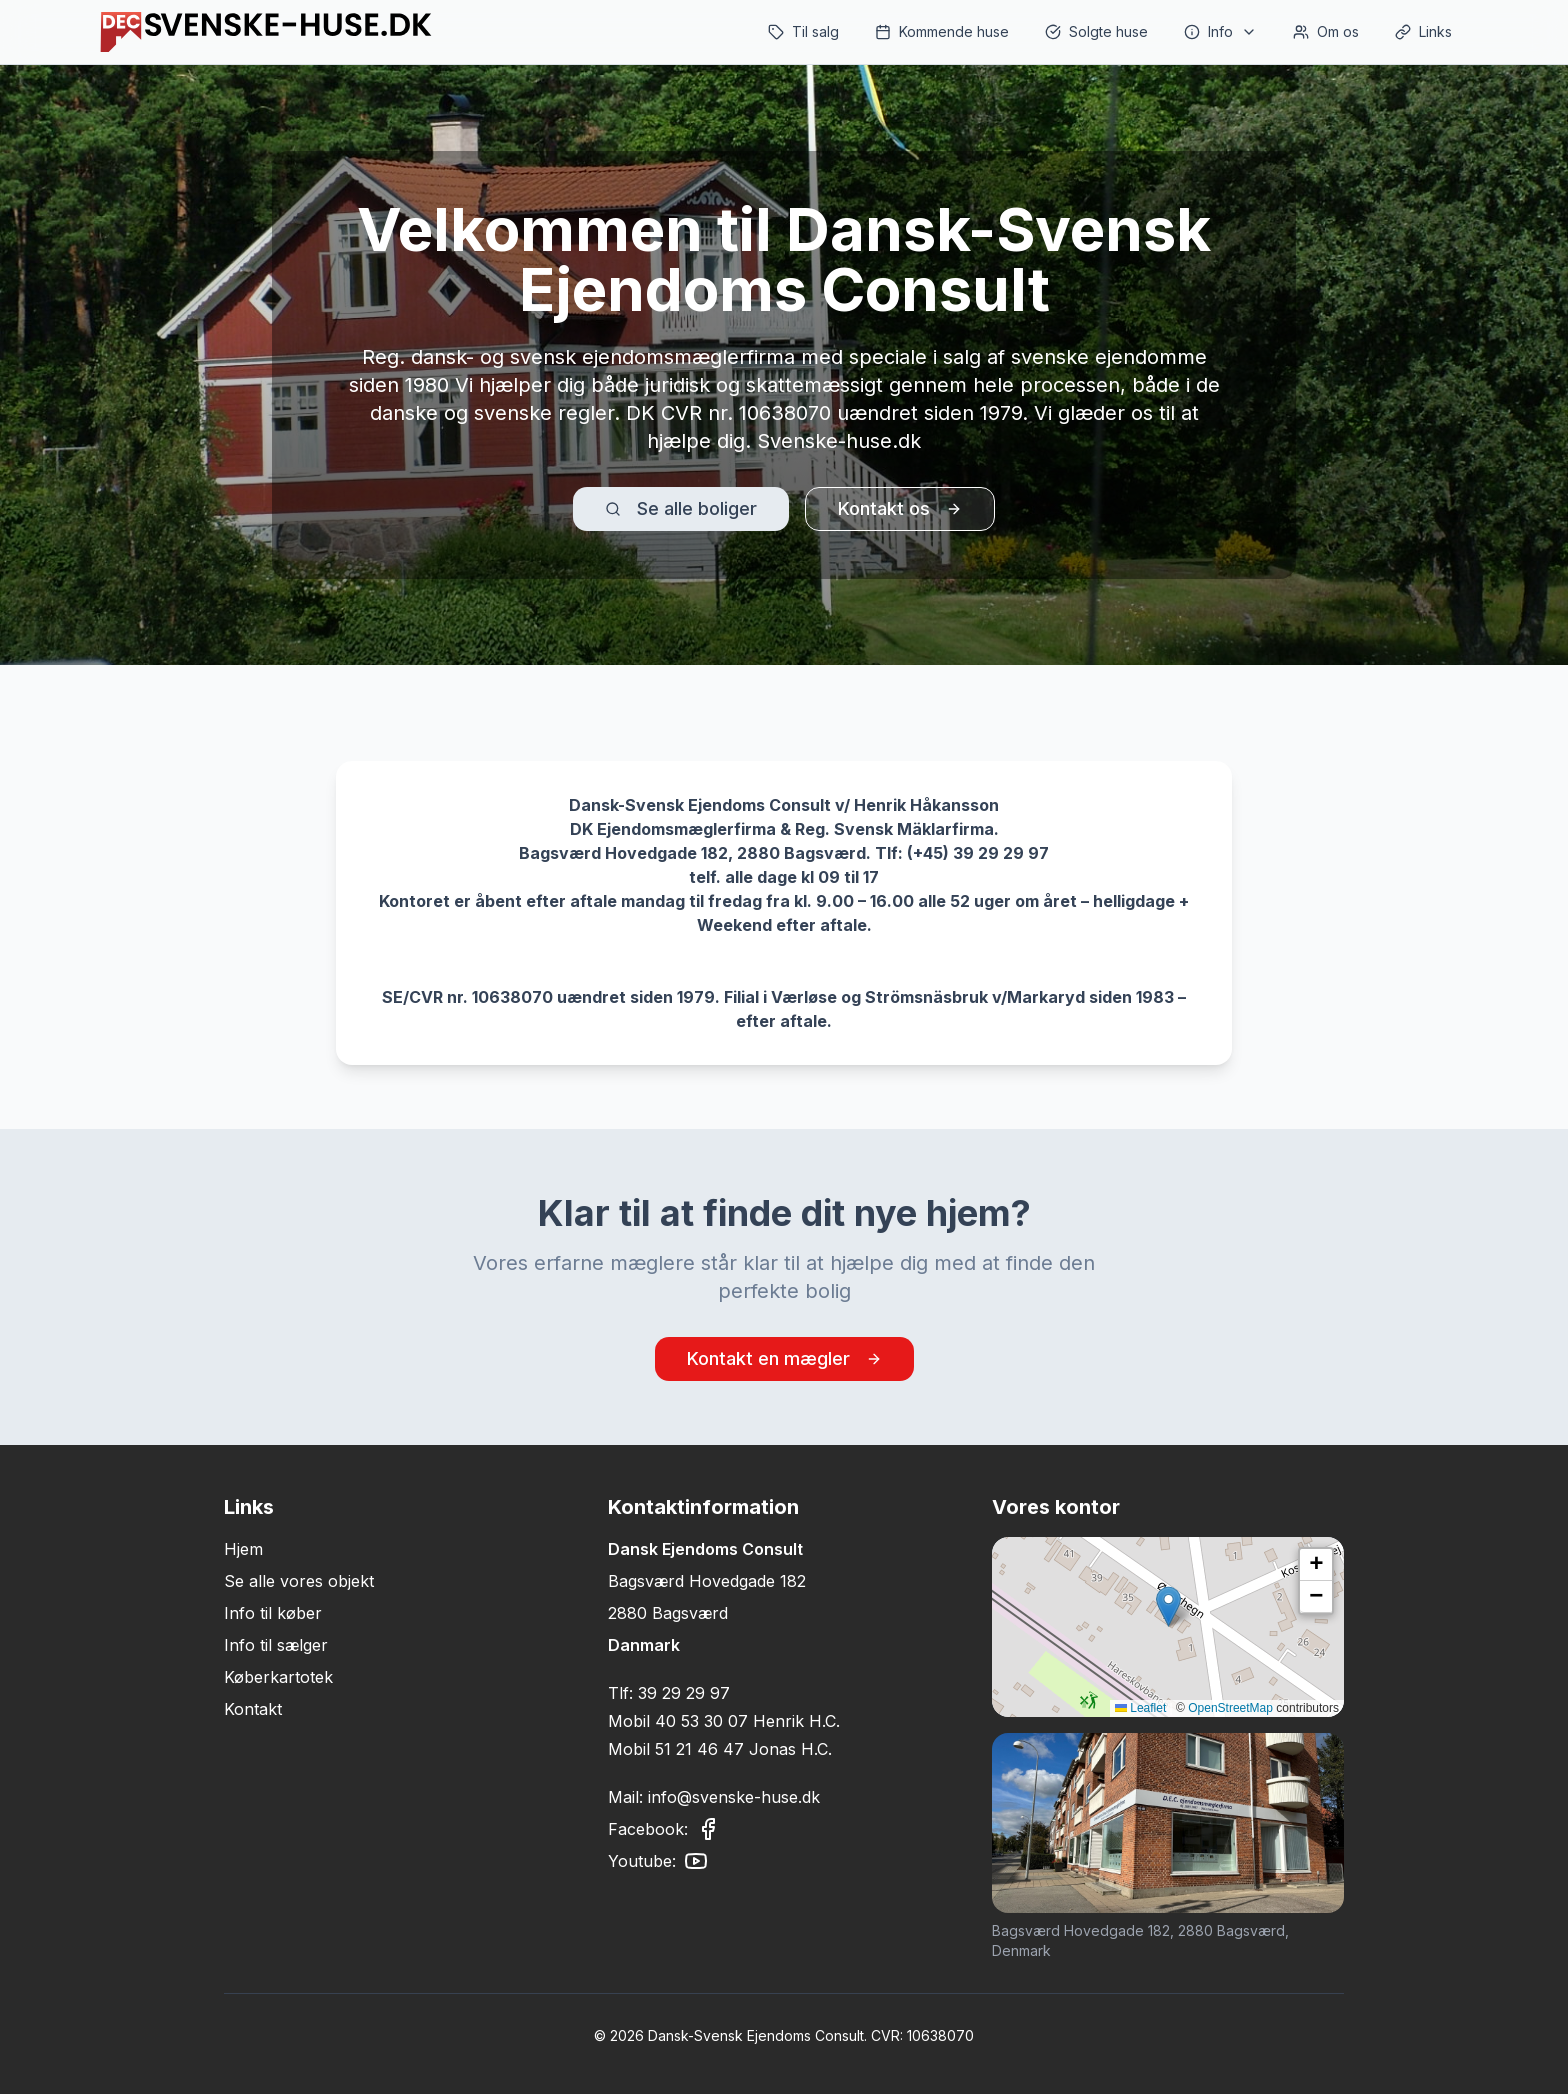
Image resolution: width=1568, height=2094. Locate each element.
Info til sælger (276, 1645)
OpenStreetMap (1230, 1708)
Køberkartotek (278, 1677)
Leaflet (1140, 1708)
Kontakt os (900, 508)
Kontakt (253, 1709)
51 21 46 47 (699, 1749)
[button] (1168, 1606)
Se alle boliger (681, 508)
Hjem (243, 1549)
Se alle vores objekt (299, 1581)
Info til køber (273, 1613)
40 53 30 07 (701, 1721)
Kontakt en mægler (784, 1358)
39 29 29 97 (684, 1693)
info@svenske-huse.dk (734, 1797)
